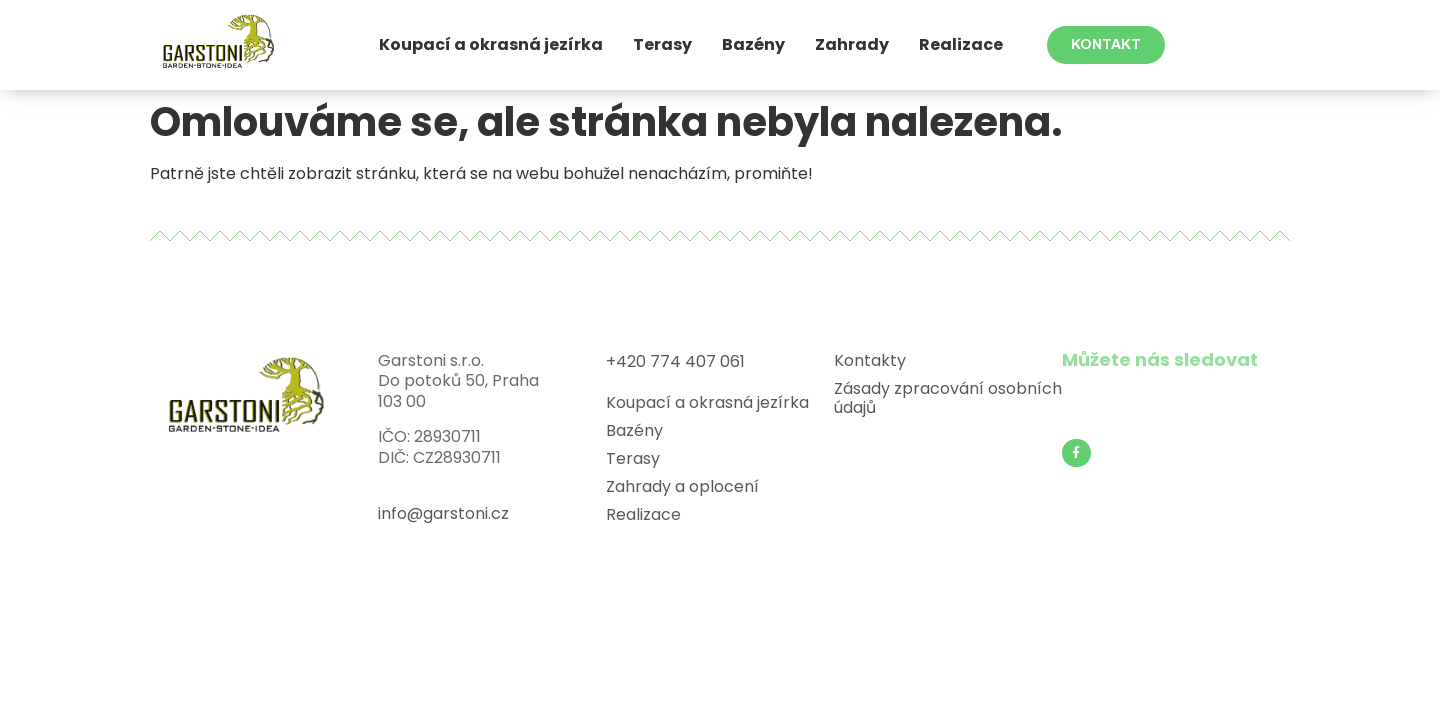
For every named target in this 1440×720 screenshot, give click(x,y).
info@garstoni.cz (443, 513)
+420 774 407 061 (675, 361)
